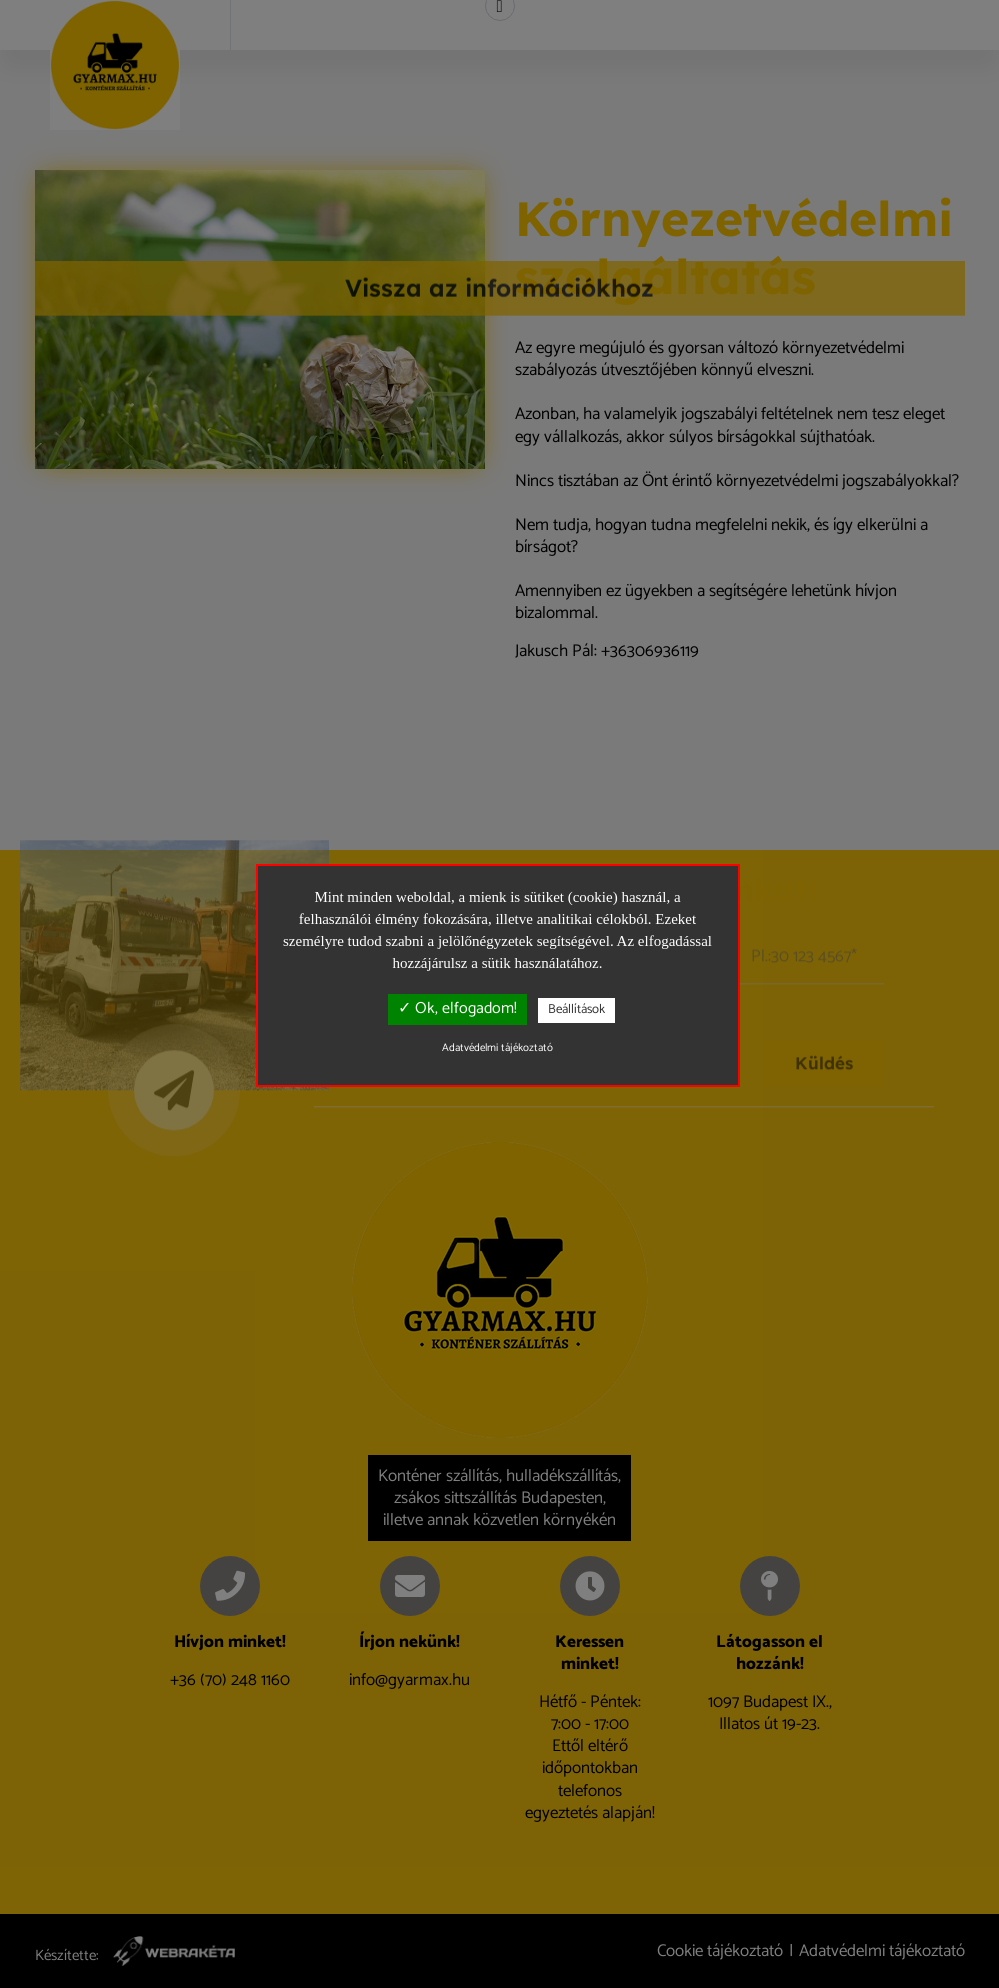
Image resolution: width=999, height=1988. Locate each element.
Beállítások (576, 1009)
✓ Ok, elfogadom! (457, 1008)
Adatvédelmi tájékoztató (497, 1048)
